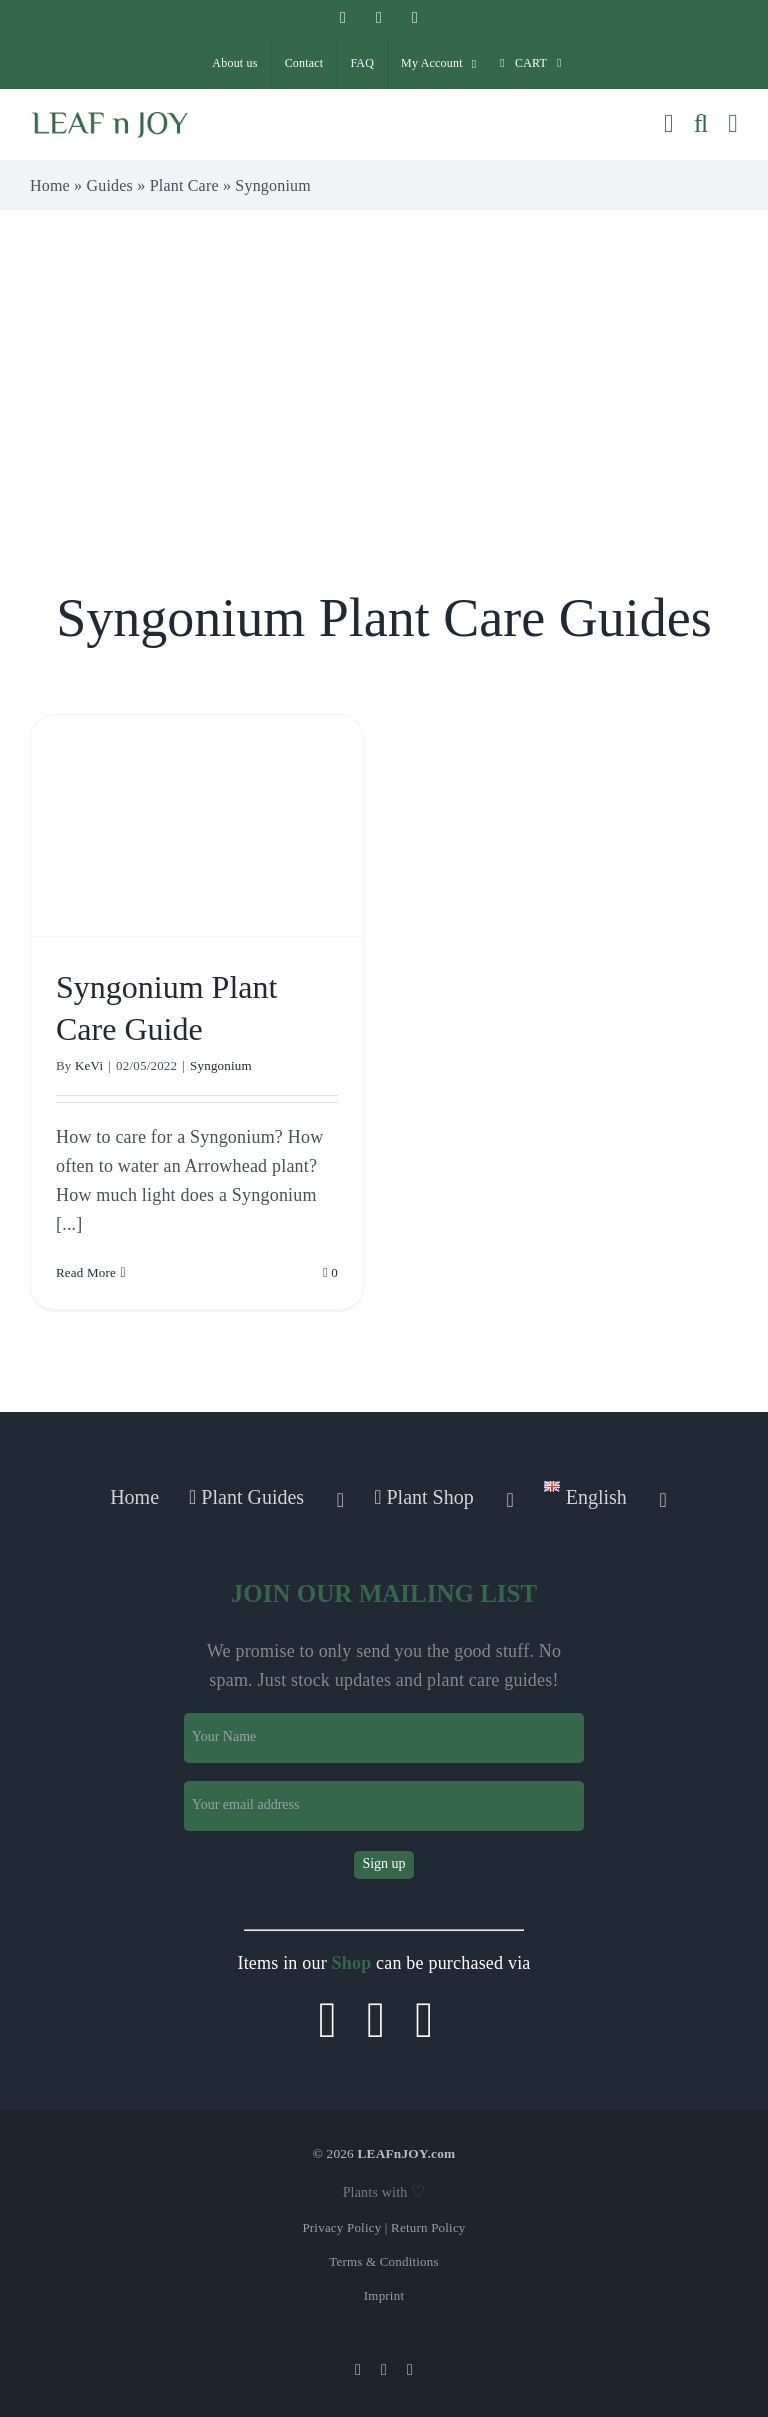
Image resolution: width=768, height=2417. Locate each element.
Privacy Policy (341, 2227)
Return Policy (428, 2227)
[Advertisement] (384, 360)
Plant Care (184, 185)
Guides (110, 185)
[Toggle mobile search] (701, 124)
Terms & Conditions (384, 2261)
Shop (352, 1963)
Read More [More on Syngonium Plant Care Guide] (86, 1272)
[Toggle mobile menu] (733, 124)
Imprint (384, 2295)
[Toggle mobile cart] (669, 124)
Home (50, 185)
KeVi (89, 1065)
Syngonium (221, 1065)
